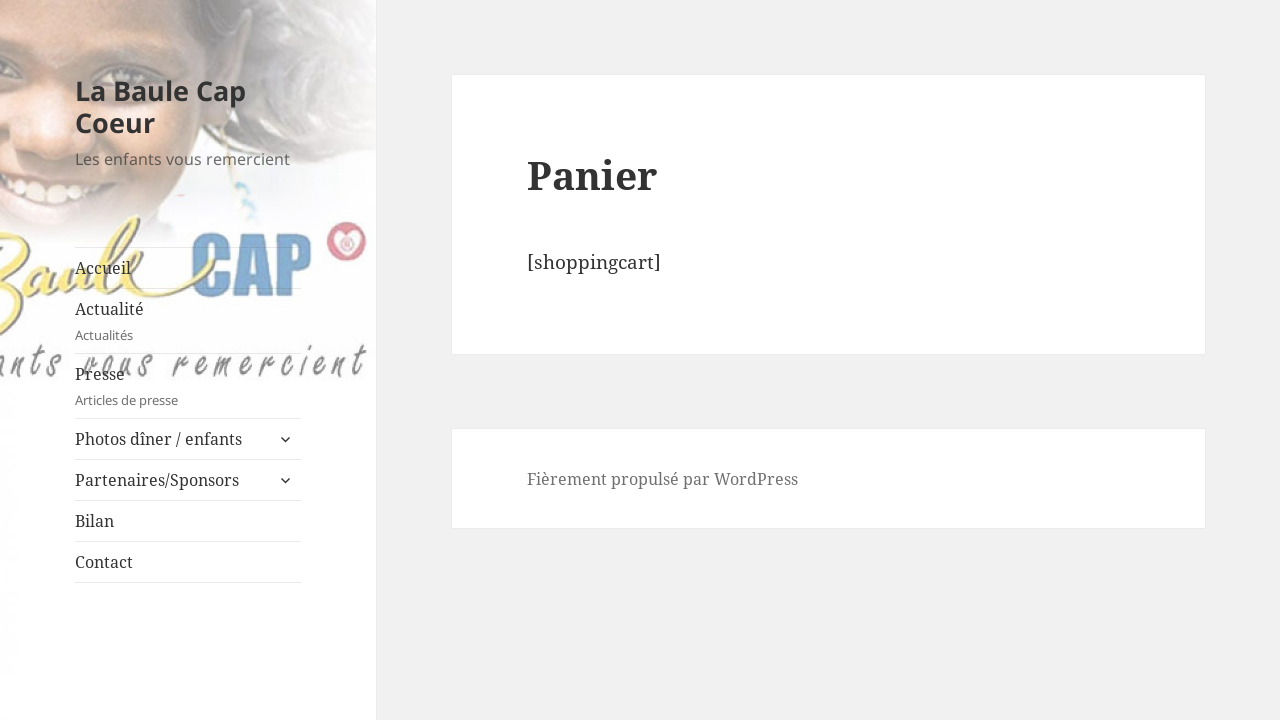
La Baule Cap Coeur (160, 106)
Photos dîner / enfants (158, 439)
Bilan (94, 521)
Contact (104, 562)
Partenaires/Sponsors (157, 480)
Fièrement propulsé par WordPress (662, 479)
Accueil (103, 268)
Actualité (188, 321)
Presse (188, 386)
